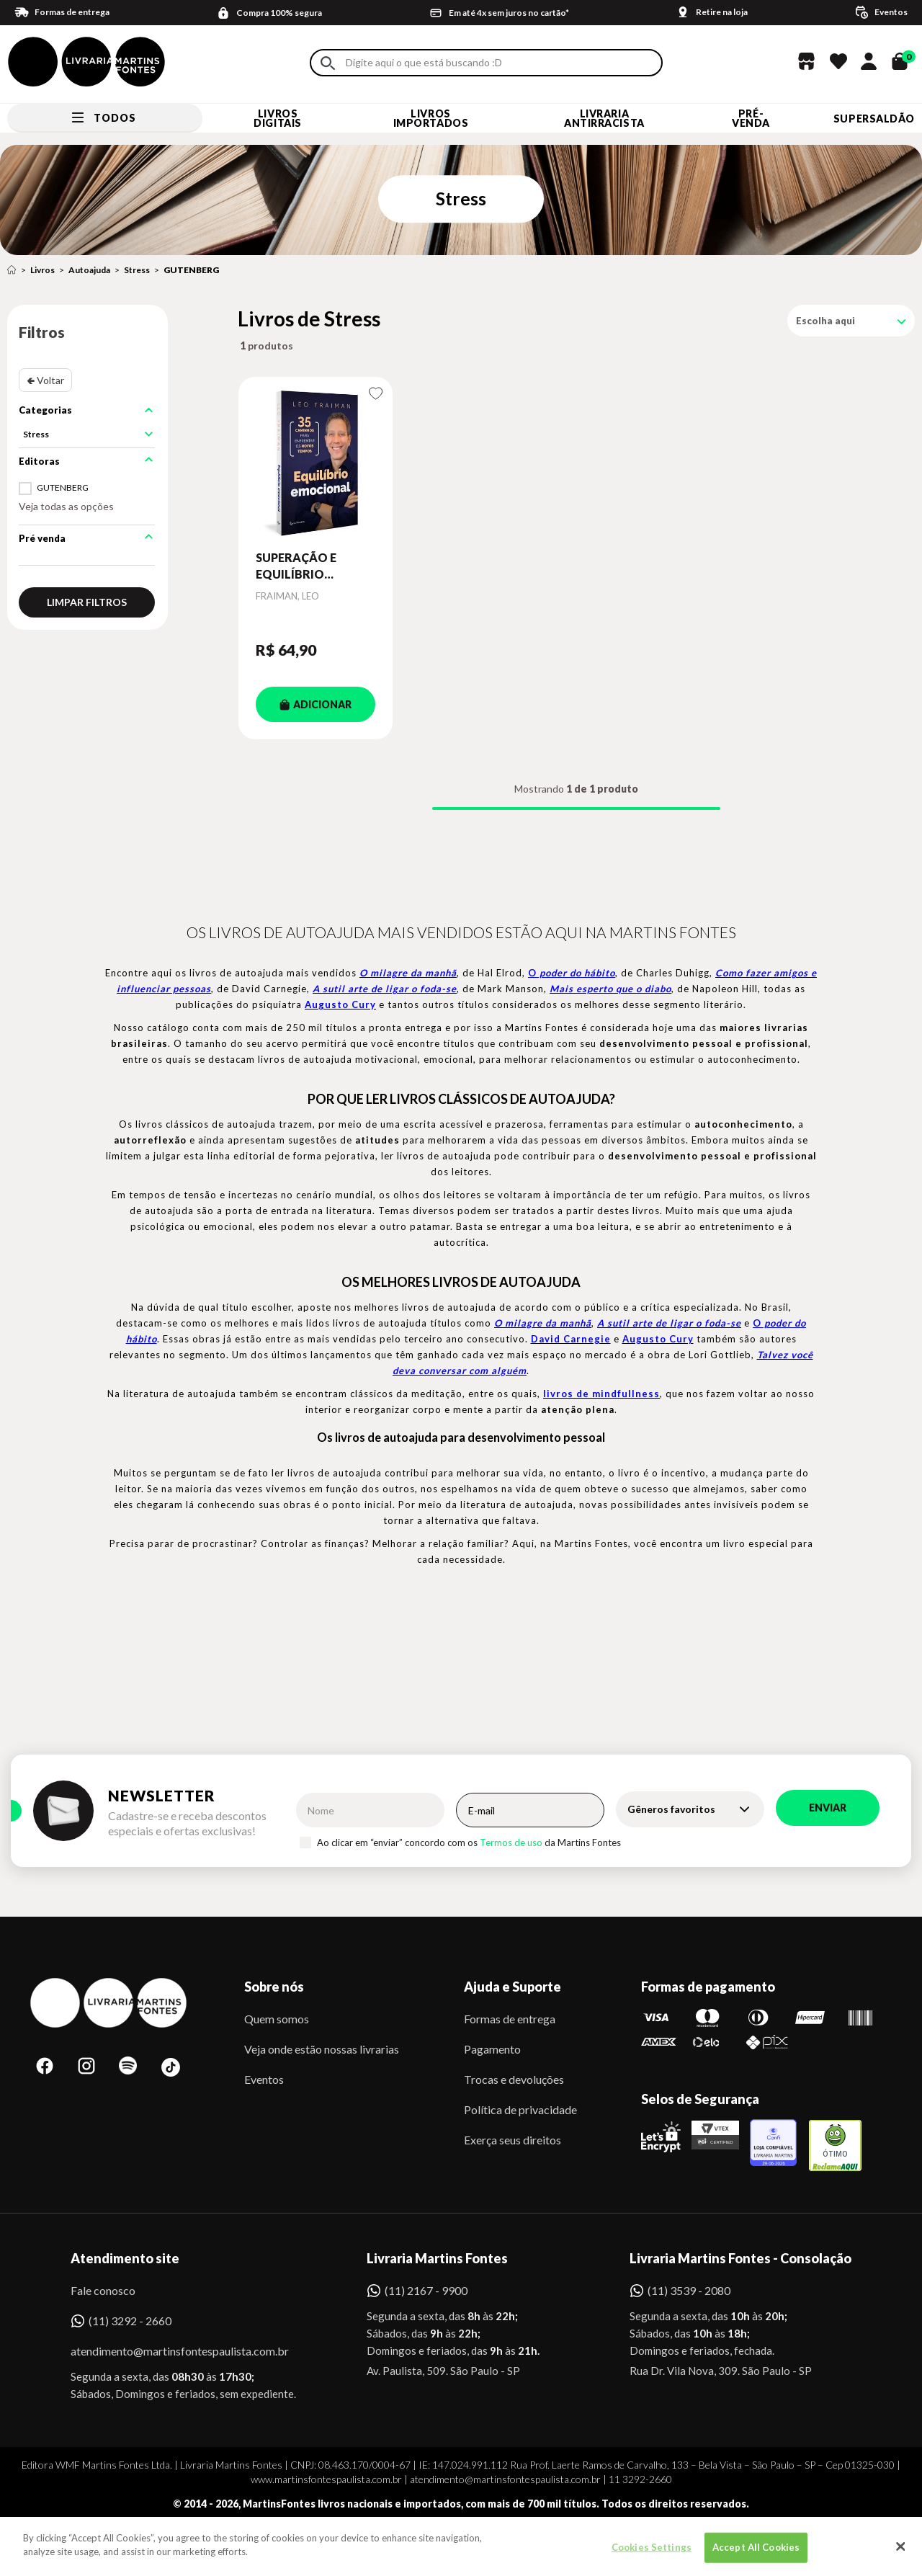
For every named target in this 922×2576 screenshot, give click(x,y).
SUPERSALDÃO (874, 118)
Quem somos (276, 2018)
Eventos (264, 2079)
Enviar (827, 1807)
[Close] (900, 2556)
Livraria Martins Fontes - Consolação (740, 2258)
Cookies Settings (652, 2557)
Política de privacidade (520, 2109)
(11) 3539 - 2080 (689, 2290)
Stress (137, 269)
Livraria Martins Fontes (437, 2258)
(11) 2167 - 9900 (426, 2290)
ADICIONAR (315, 704)
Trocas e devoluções (514, 2079)
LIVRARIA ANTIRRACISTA (604, 118)
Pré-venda (751, 118)
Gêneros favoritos (671, 1809)
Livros (42, 269)
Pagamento (492, 2049)
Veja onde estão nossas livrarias (321, 2049)
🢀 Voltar (45, 380)
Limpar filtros (87, 602)
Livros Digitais (277, 118)
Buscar (327, 63)
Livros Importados (431, 118)
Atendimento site (125, 2258)
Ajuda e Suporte (512, 1987)
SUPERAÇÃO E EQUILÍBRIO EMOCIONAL (296, 566)
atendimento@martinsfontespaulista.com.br (167, 2351)
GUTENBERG (191, 269)
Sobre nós (274, 1987)
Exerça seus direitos (512, 2140)
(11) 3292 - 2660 (130, 2320)
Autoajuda (89, 269)
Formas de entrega (509, 2018)
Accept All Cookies (756, 2557)
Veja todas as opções (66, 506)
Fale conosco (103, 2290)
